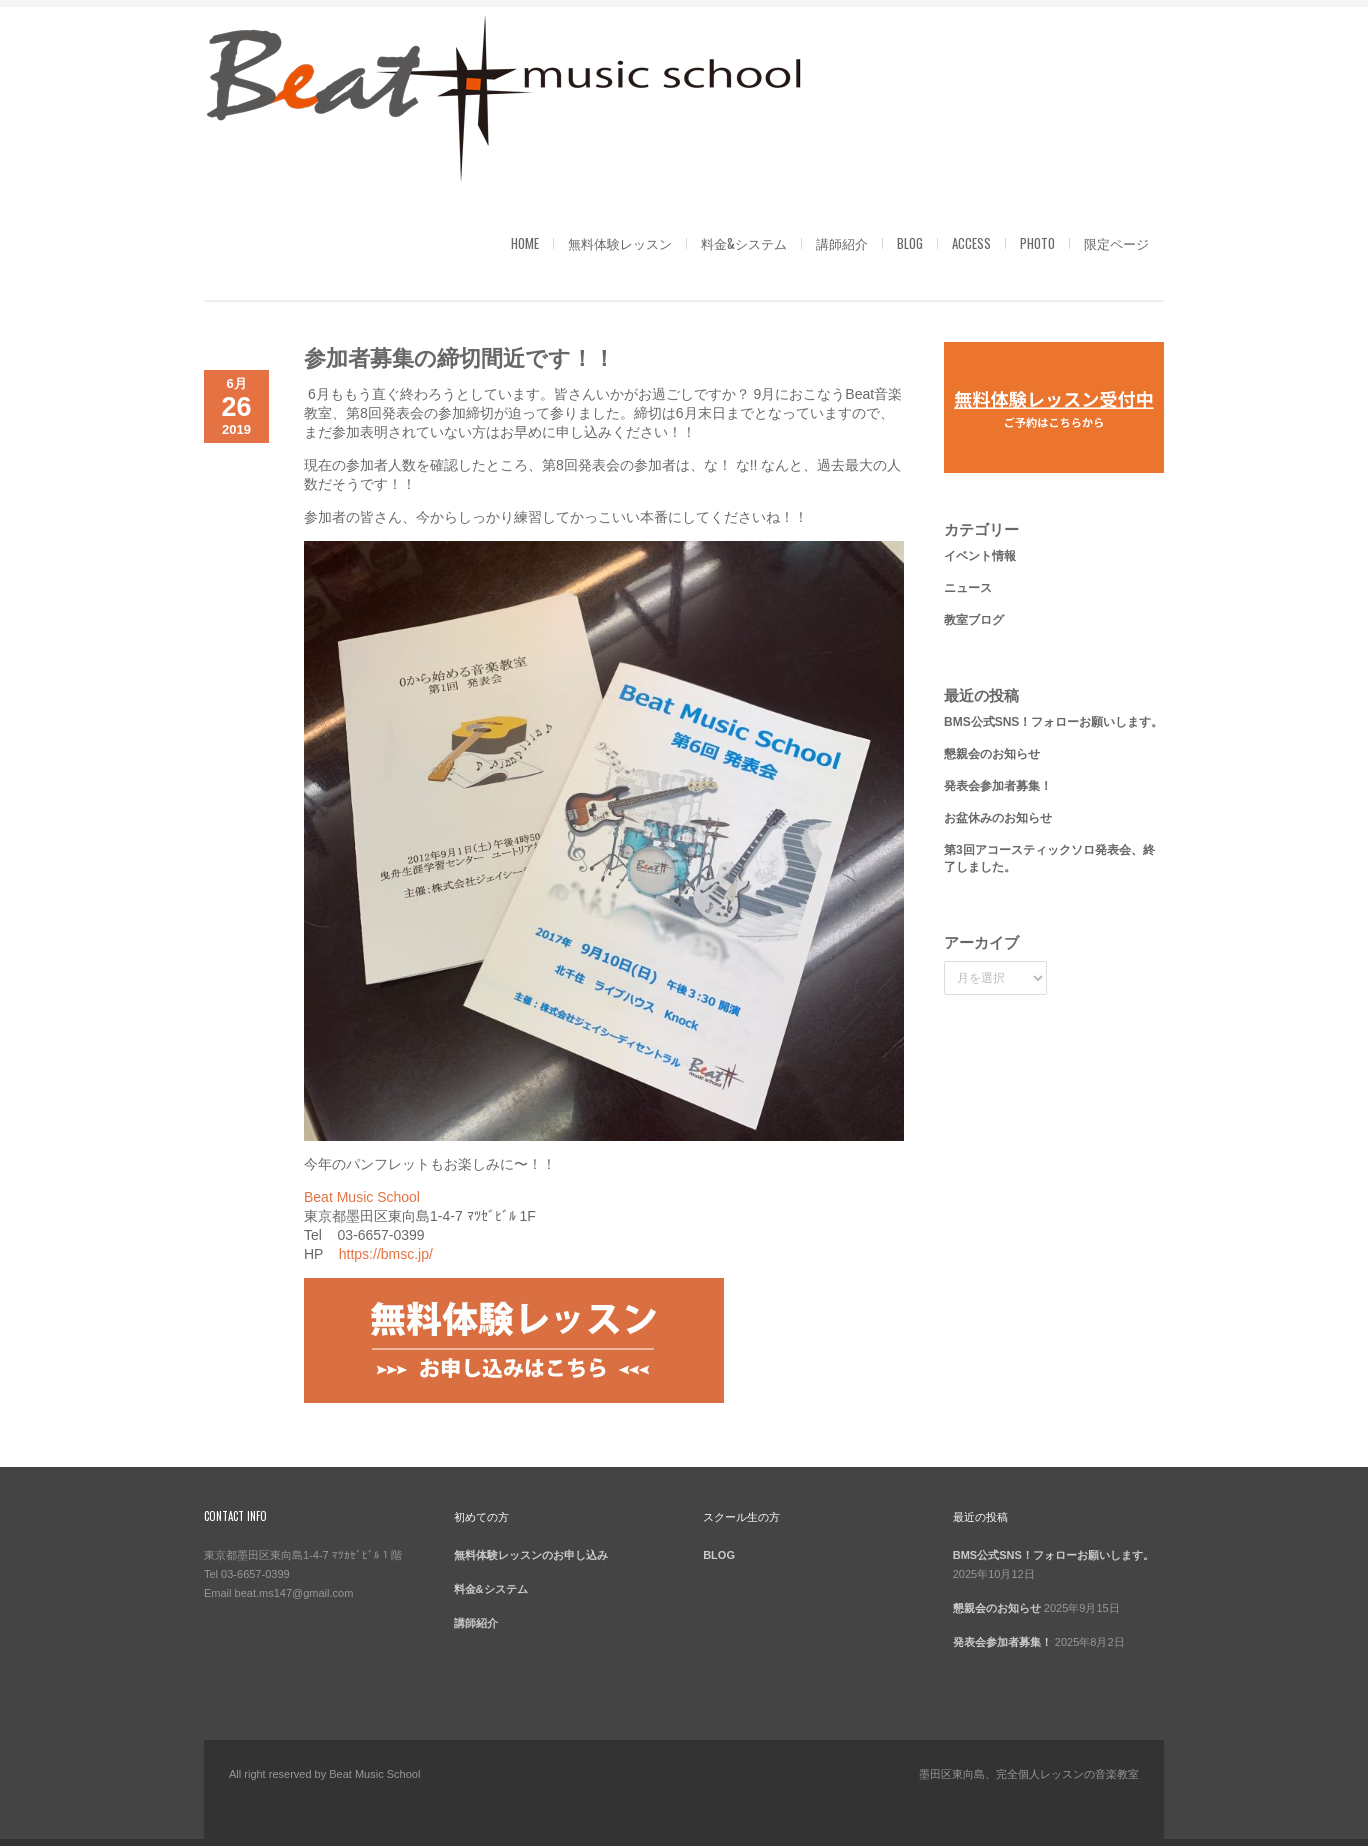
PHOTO (1037, 243)
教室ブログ (974, 620)
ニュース (968, 588)
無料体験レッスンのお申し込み (531, 1555)
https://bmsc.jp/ (386, 1254)
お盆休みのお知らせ (998, 818)
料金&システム (744, 243)
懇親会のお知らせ (992, 754)
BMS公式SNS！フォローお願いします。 (1053, 722)
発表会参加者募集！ (998, 786)
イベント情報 (980, 556)
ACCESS (971, 243)
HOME (525, 243)
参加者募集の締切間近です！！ (459, 356)
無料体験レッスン (620, 243)
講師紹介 (842, 243)
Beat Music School (362, 1197)
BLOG (910, 243)
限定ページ (1116, 243)
